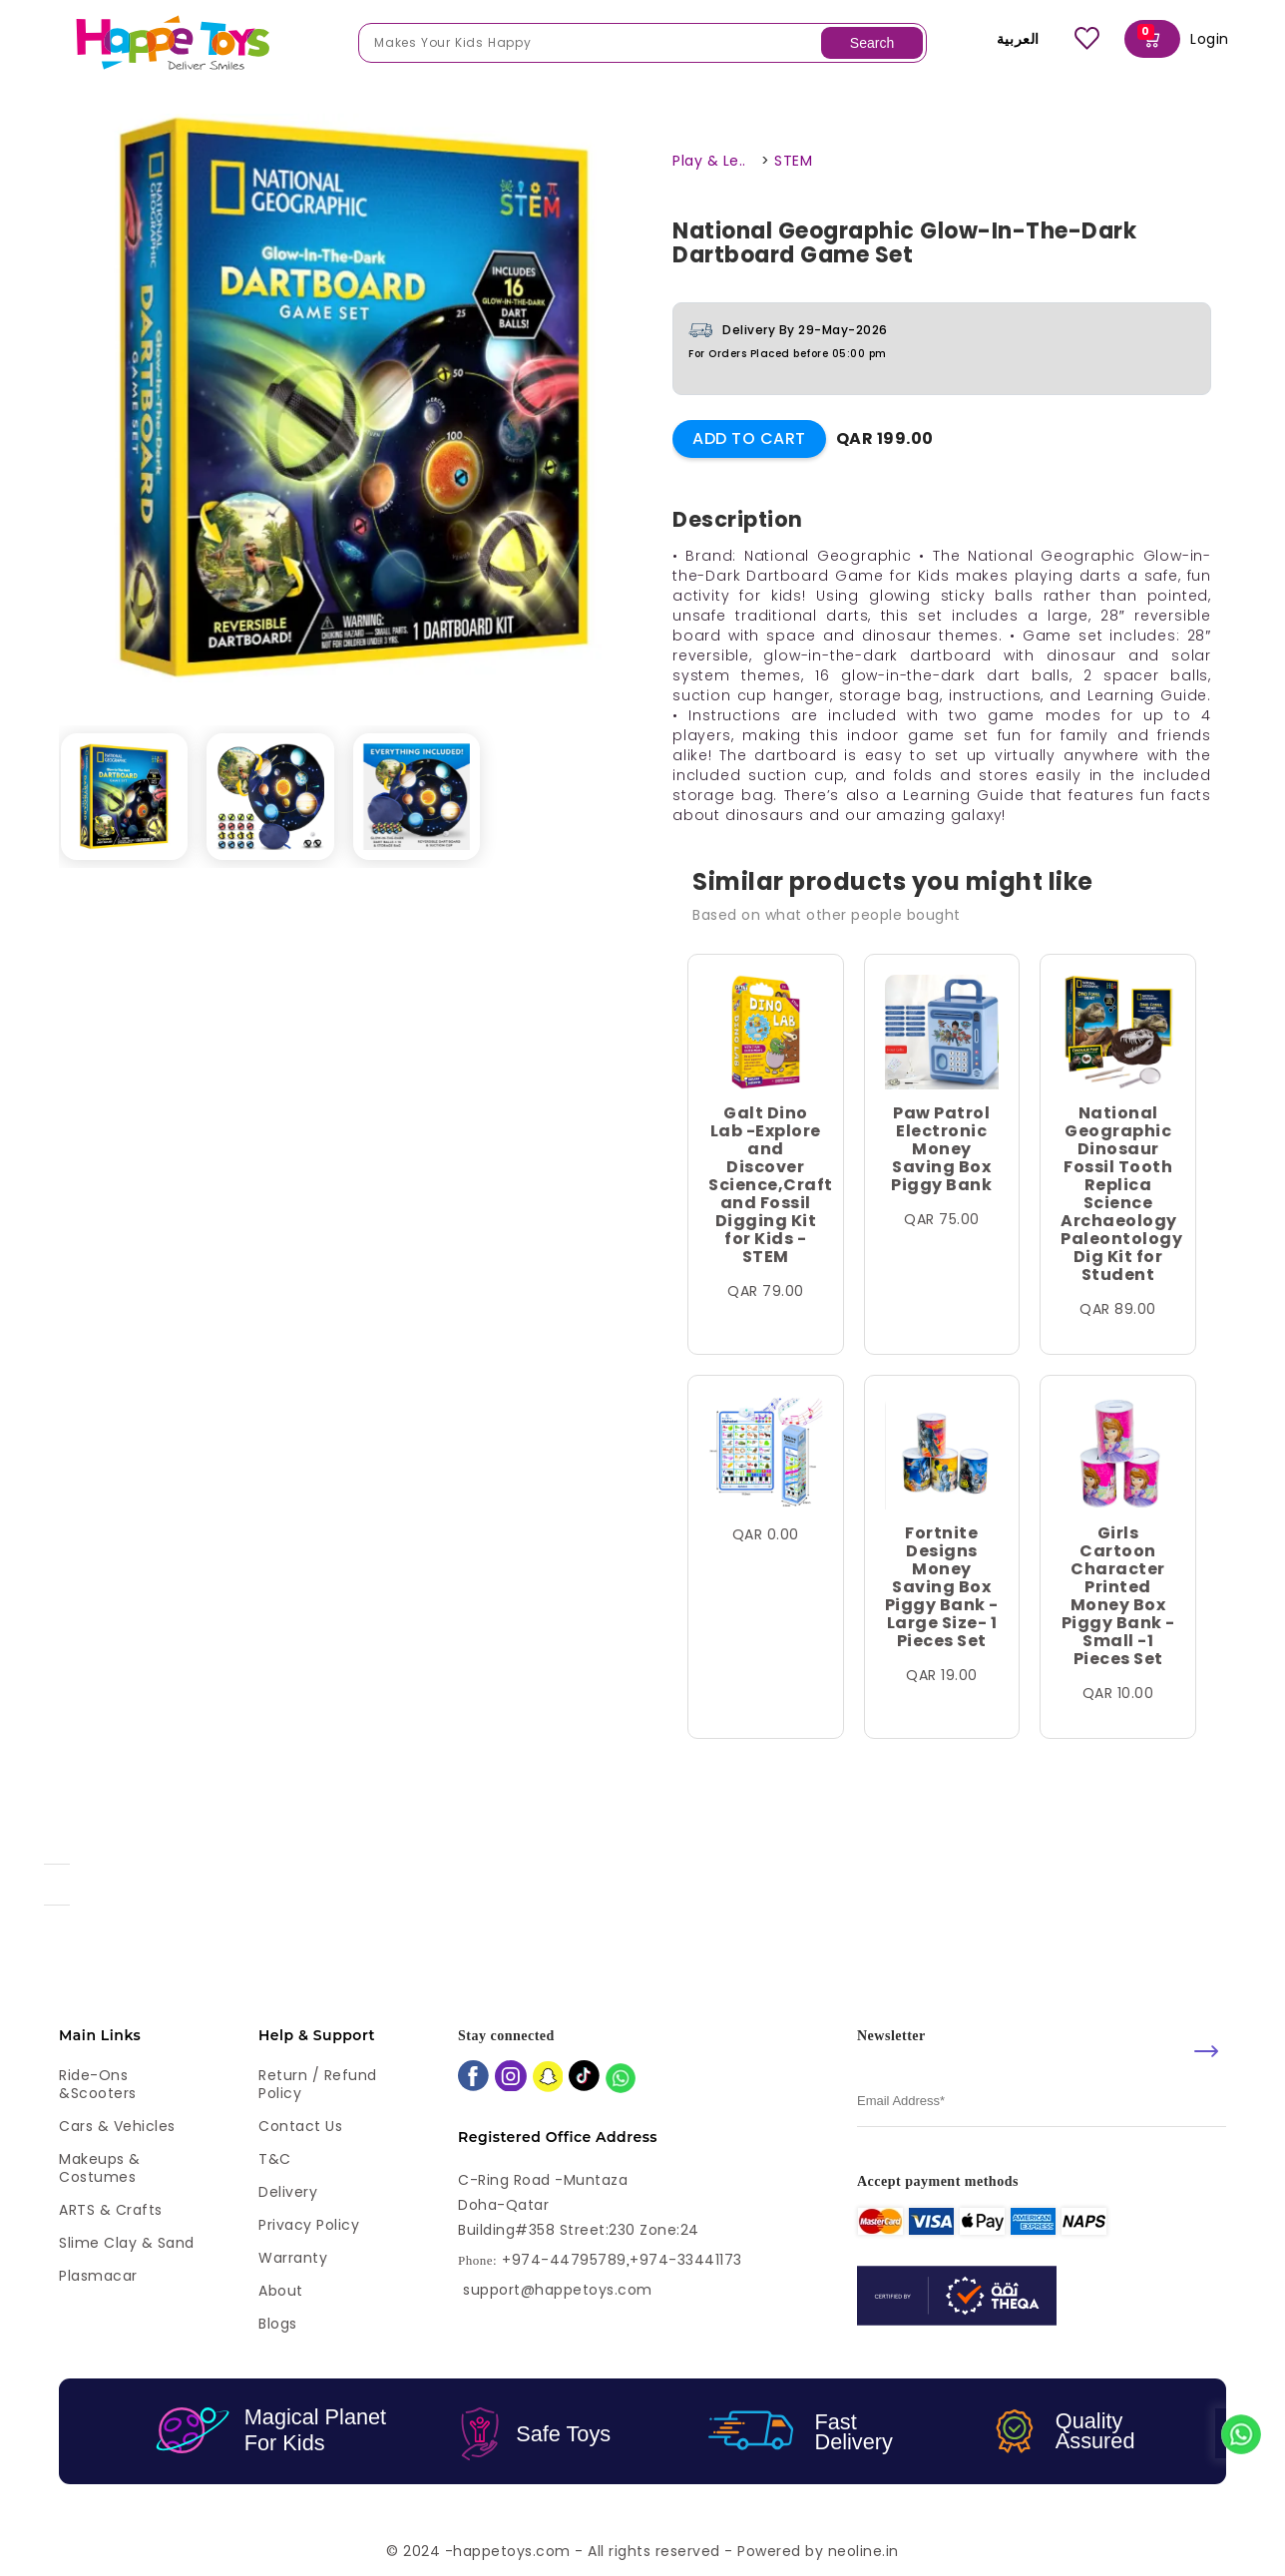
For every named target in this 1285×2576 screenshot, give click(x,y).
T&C (274, 2159)
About (280, 2291)
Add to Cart (749, 438)
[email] (1041, 2101)
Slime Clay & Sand (127, 2243)
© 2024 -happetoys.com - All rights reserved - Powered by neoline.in (642, 2551)
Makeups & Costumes (100, 2168)
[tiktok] (584, 2077)
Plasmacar (98, 2276)
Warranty (292, 2258)
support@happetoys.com (557, 2290)
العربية (1004, 39)
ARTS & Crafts (111, 2210)
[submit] (1206, 2051)
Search (872, 43)
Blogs (277, 2324)
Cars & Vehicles (117, 2126)
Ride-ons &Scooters (98, 2084)
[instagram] (511, 2078)
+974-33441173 (686, 2260)
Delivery (287, 2192)
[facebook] (473, 2077)
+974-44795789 (564, 2260)
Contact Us (300, 2126)
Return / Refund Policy (317, 2084)
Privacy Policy (308, 2225)
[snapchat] (548, 2078)
